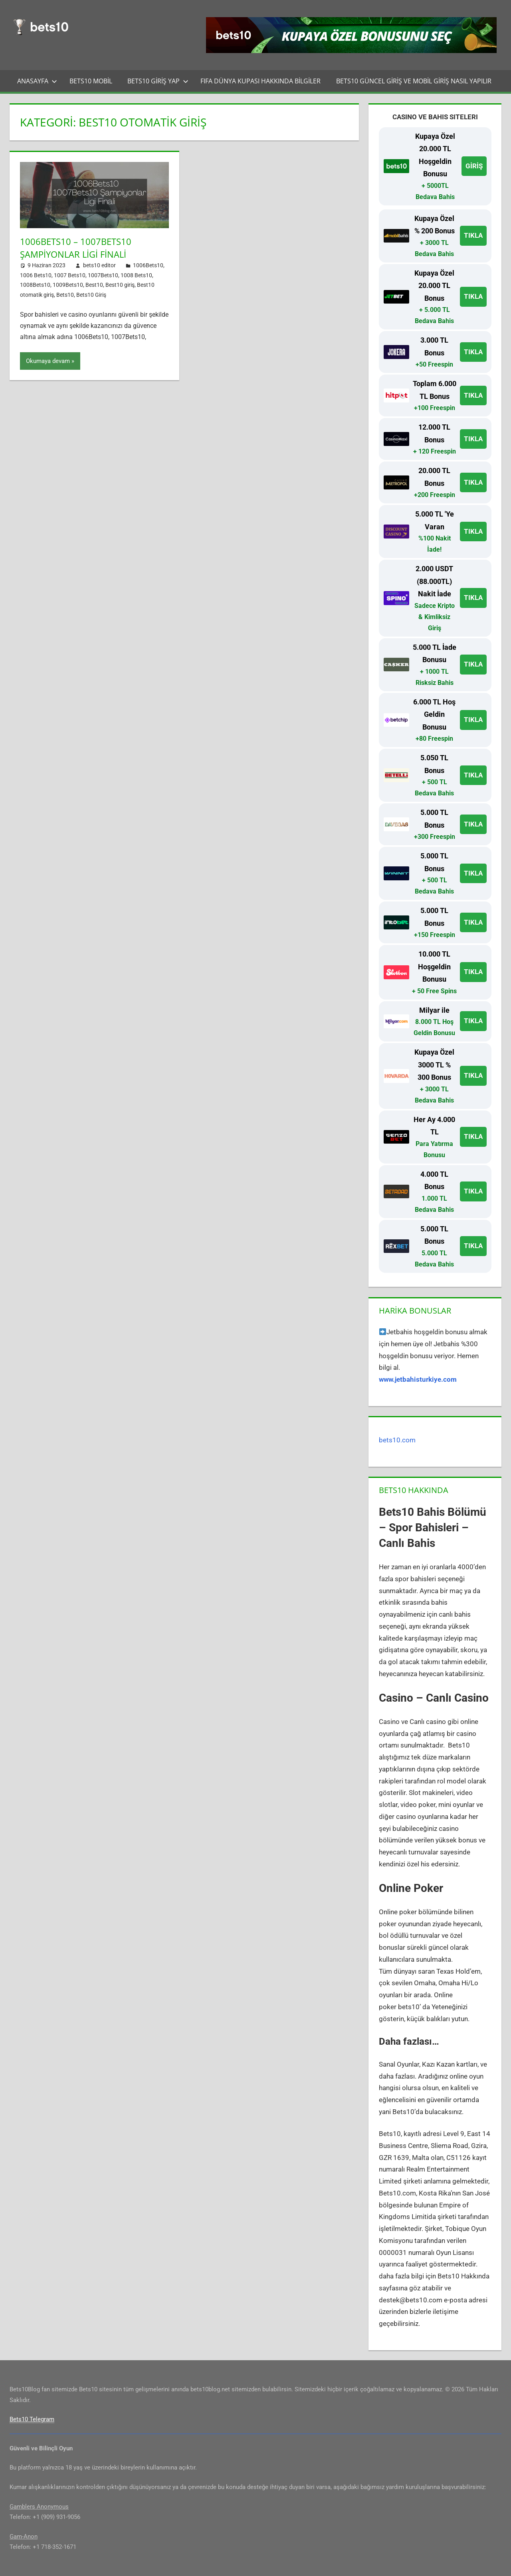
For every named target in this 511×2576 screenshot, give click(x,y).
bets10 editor (99, 265)
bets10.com (397, 1440)
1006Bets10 (148, 265)
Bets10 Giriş (91, 294)
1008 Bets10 (136, 275)
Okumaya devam (48, 360)
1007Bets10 (103, 275)
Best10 (94, 284)
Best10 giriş (120, 284)
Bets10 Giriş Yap (157, 81)
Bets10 (65, 294)
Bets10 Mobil (90, 81)
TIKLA (473, 235)
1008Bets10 (35, 284)
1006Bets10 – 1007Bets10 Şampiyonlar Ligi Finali (75, 247)
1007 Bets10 (69, 275)
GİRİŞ (474, 166)
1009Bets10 (68, 284)
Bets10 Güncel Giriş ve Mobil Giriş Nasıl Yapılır (413, 81)
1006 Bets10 (35, 275)
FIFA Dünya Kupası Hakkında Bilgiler (260, 81)
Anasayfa (37, 81)
